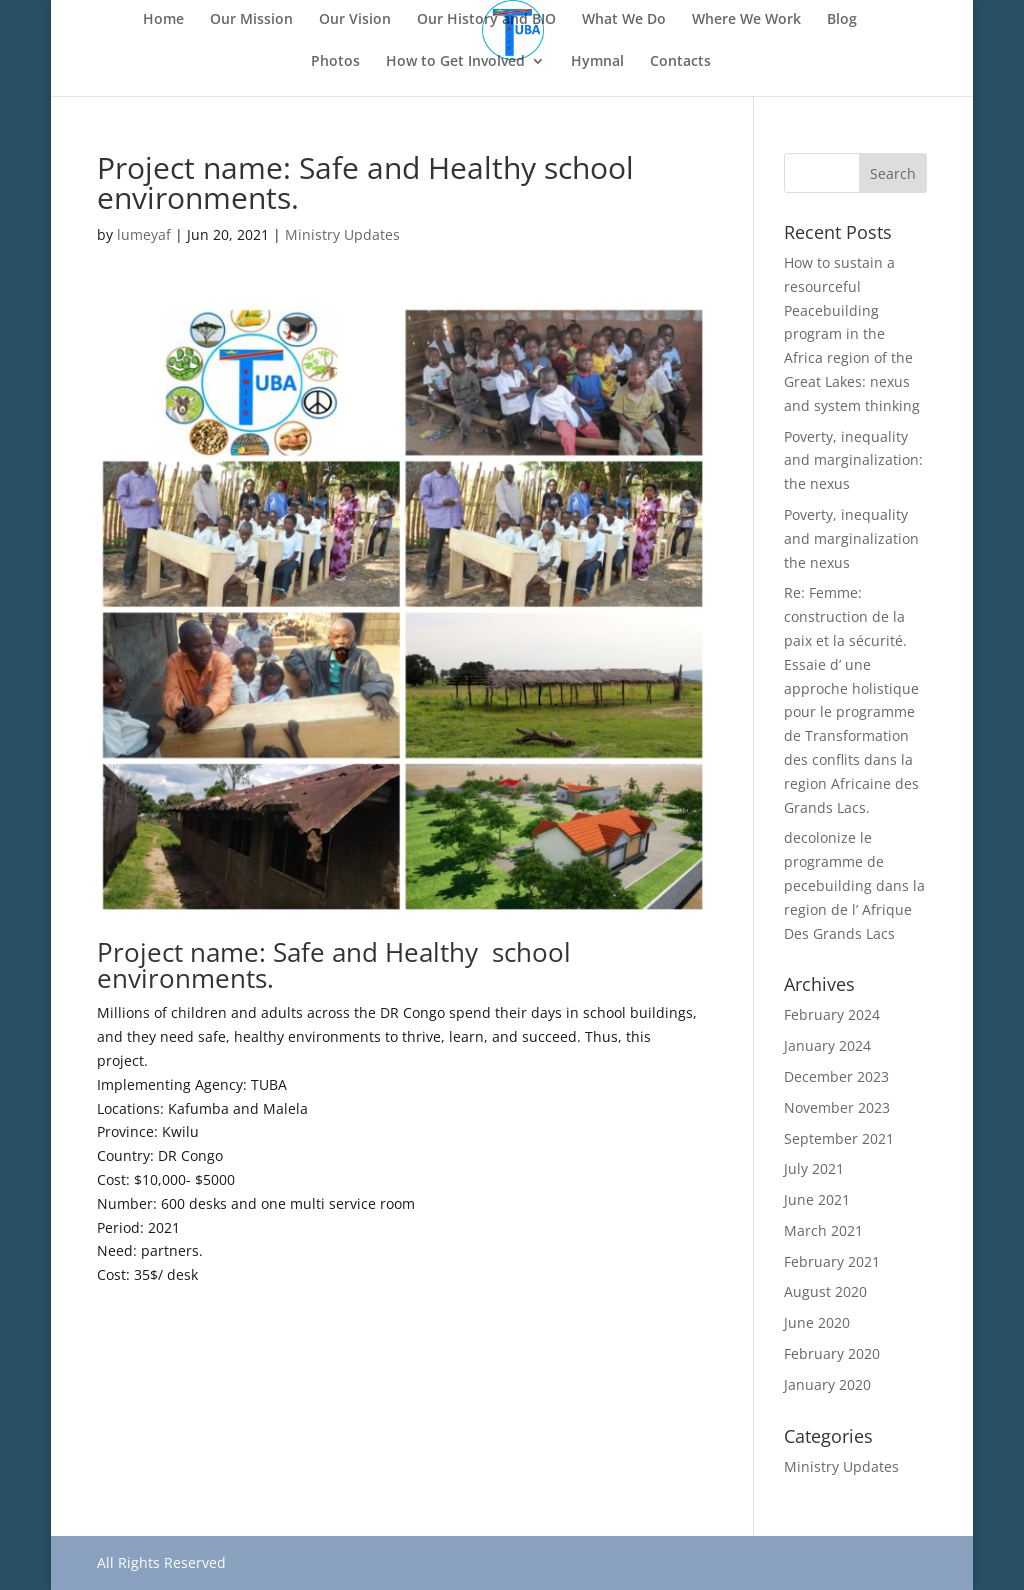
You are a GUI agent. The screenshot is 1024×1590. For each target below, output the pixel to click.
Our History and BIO (486, 20)
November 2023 (837, 1107)
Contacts (680, 62)
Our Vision (355, 20)
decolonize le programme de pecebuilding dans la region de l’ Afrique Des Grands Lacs (854, 885)
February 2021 (832, 1261)
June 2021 (817, 1199)
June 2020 (817, 1322)
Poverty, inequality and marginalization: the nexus (853, 460)
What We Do (624, 20)
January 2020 (827, 1384)
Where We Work (746, 20)
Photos (335, 62)
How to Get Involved (455, 62)
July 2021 (814, 1168)
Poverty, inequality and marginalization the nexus (851, 538)
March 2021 (823, 1230)
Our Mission (251, 20)
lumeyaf (144, 234)
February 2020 (832, 1353)
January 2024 (827, 1045)
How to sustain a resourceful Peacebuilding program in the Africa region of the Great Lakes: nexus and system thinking (852, 334)
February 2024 (832, 1014)
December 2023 (836, 1076)
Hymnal (597, 62)
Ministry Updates (342, 234)
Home (163, 20)
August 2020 (825, 1291)
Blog (842, 20)
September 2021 (839, 1138)
